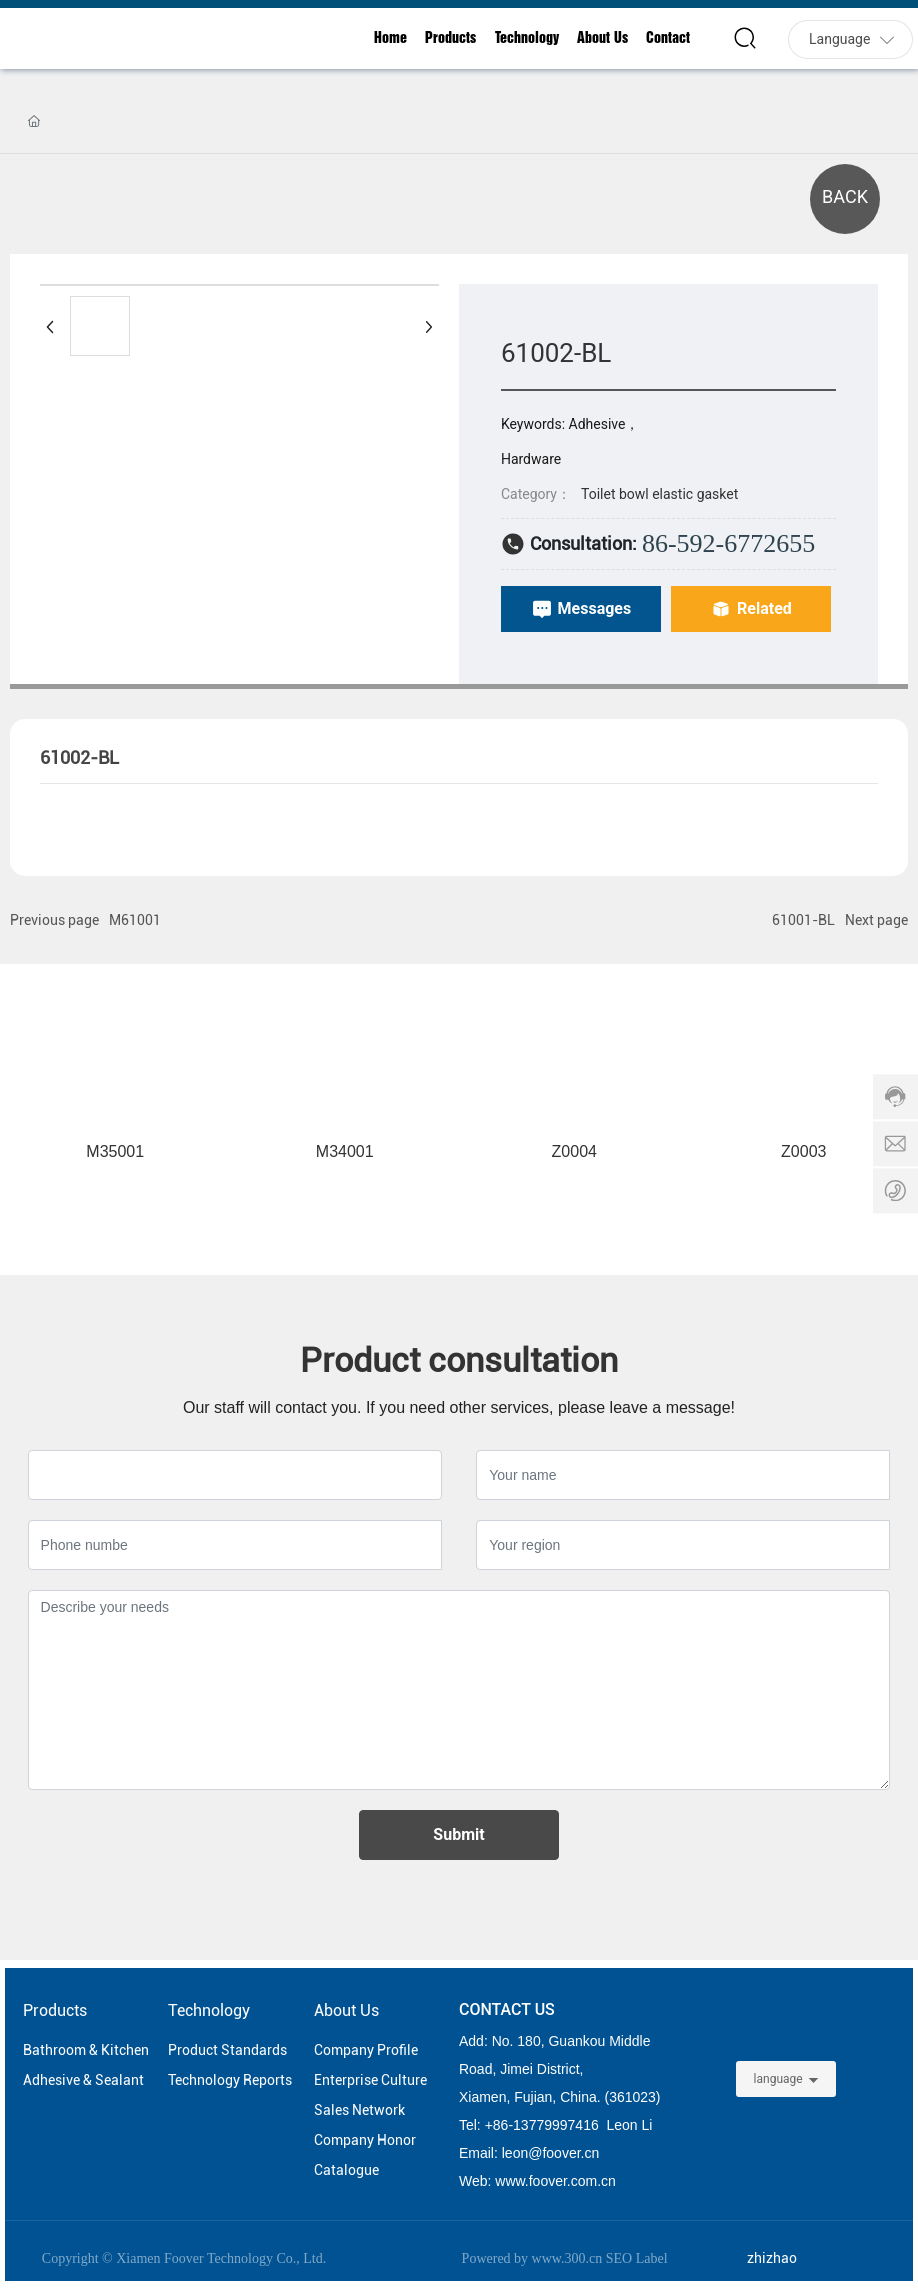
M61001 (135, 920)
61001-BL (803, 920)
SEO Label (637, 2258)
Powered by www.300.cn (532, 2258)
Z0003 (803, 1151)
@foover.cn (563, 2153)
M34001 (345, 1151)
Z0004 (574, 1151)
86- (503, 2125)
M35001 (115, 1151)
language (778, 2079)
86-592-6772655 (728, 543)
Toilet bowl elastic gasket (659, 494)
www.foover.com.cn (555, 2181)
